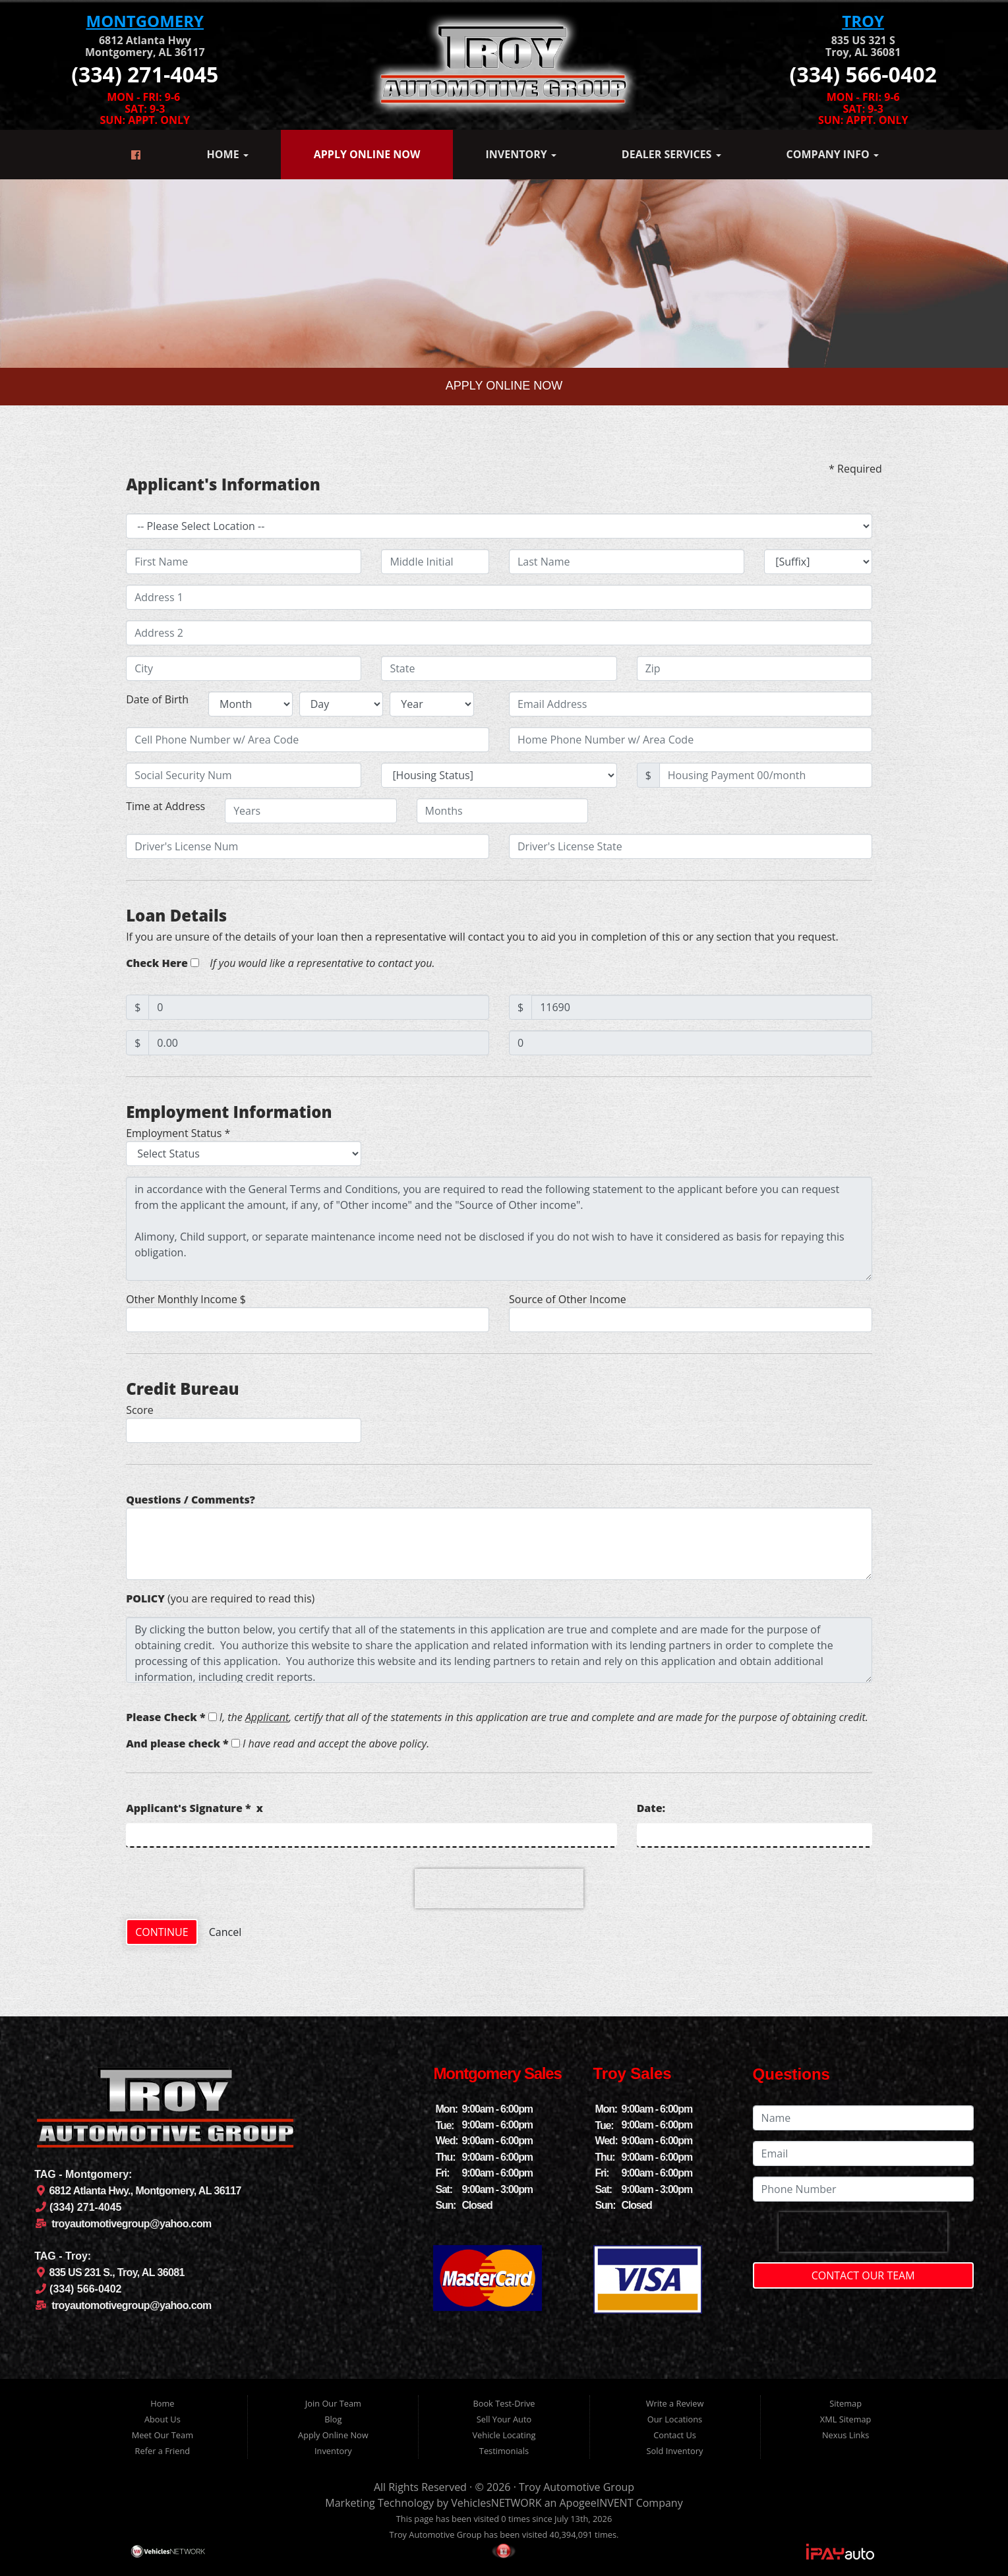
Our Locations (674, 2419)
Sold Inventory (675, 2451)
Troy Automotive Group (576, 2487)
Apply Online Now (367, 154)
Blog (332, 2419)
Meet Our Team (162, 2435)
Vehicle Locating (503, 2435)
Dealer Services (671, 154)
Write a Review (675, 2403)
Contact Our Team (863, 2275)
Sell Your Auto (504, 2419)
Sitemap (845, 2403)
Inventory (520, 154)
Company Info (832, 154)
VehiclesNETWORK (496, 2503)
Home (228, 154)
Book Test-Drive (504, 2403)
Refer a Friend (163, 2451)
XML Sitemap (846, 2419)
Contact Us (674, 2435)
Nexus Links (845, 2435)
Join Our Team (333, 2403)
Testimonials (504, 2451)
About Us (162, 2419)
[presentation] (499, 1888)
